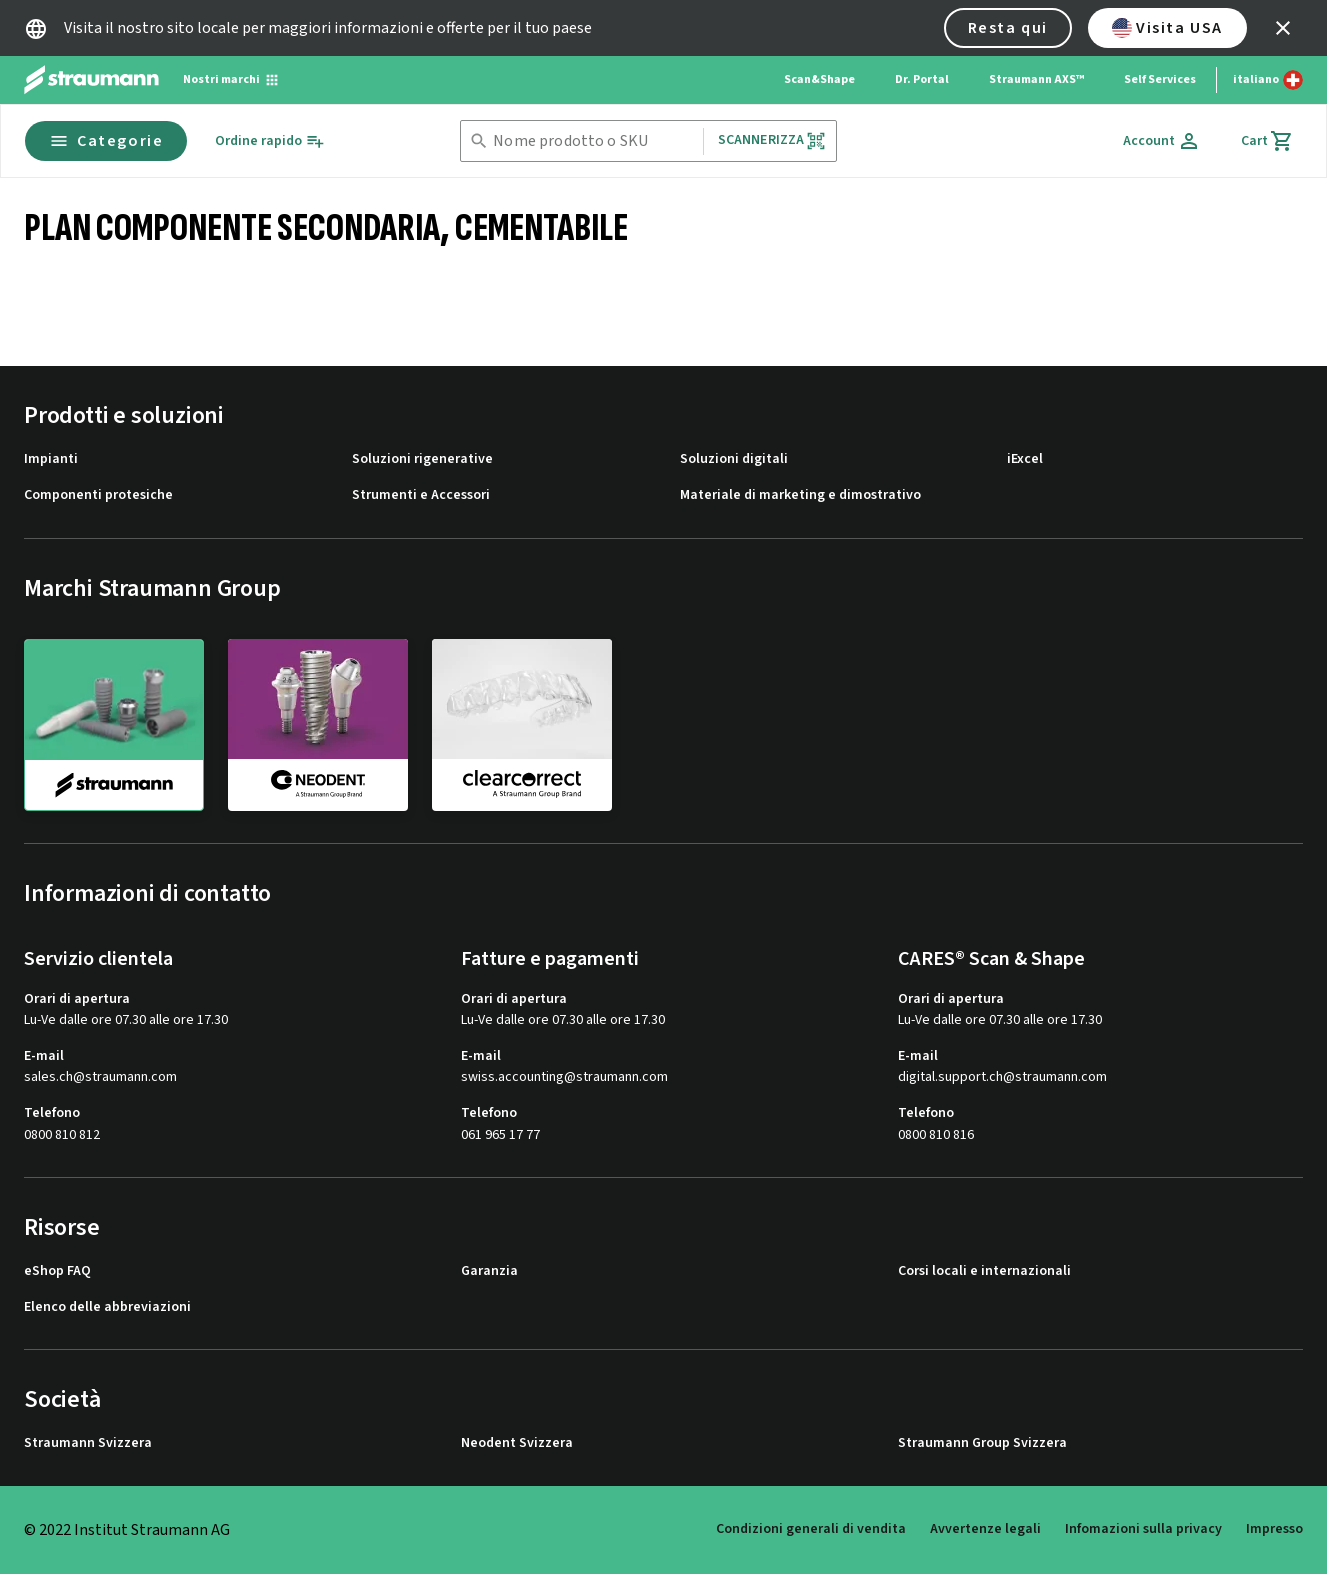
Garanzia (489, 1271)
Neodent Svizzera (517, 1443)
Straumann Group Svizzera (982, 1443)
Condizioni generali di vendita (811, 1529)
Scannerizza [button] (772, 140)
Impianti (51, 459)
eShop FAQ (57, 1271)
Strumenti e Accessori (421, 495)
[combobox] (593, 141)
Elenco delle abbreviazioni (107, 1307)
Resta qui (1008, 28)
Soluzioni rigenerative (422, 459)
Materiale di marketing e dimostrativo (800, 495)
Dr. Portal (922, 79)
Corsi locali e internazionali (984, 1271)
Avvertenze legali (985, 1529)
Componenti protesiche (98, 495)
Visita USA (1167, 28)
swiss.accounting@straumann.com (564, 1077)
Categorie (106, 141)
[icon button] (1283, 28)
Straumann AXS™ (1036, 79)
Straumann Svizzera (88, 1443)
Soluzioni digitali (734, 459)
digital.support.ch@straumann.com (1002, 1077)
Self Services (1160, 79)
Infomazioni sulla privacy (1143, 1529)
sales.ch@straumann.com (100, 1077)
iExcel (1025, 459)
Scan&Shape (819, 79)
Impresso (1274, 1529)
